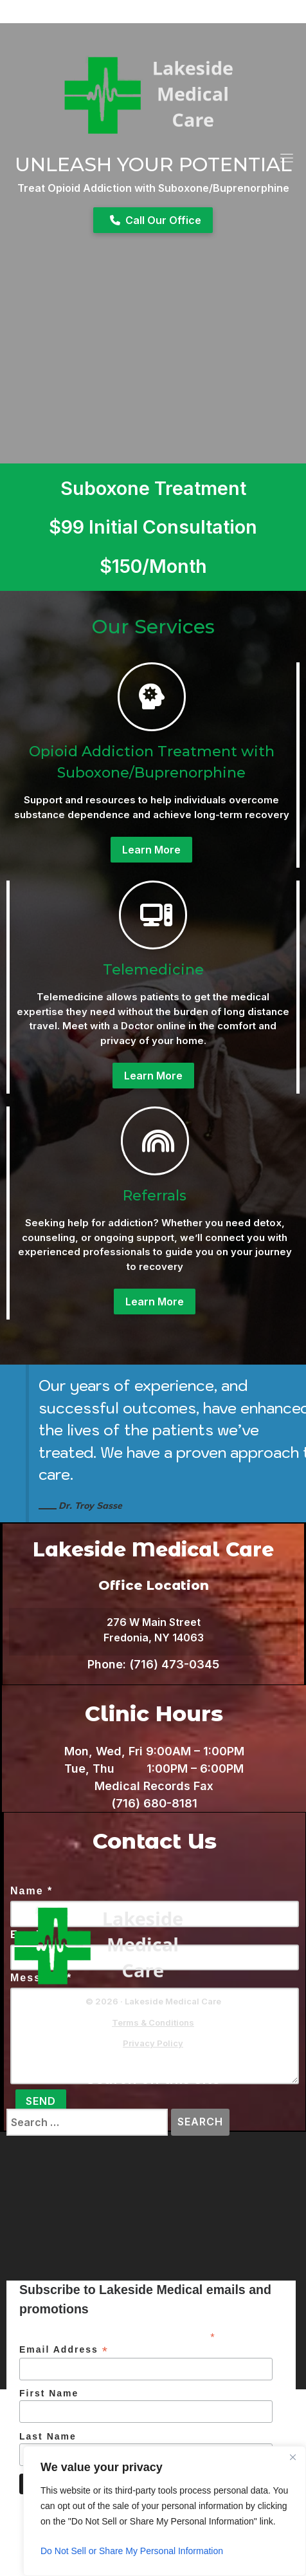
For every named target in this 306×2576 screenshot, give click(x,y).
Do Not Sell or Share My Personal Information (131, 2551)
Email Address (64, 2350)
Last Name (47, 2436)
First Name (48, 2393)
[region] (164, 2511)
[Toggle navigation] (287, 158)
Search (203, 2121)
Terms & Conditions (153, 2022)
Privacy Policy (153, 2043)
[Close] (292, 2457)
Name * (31, 1890)
